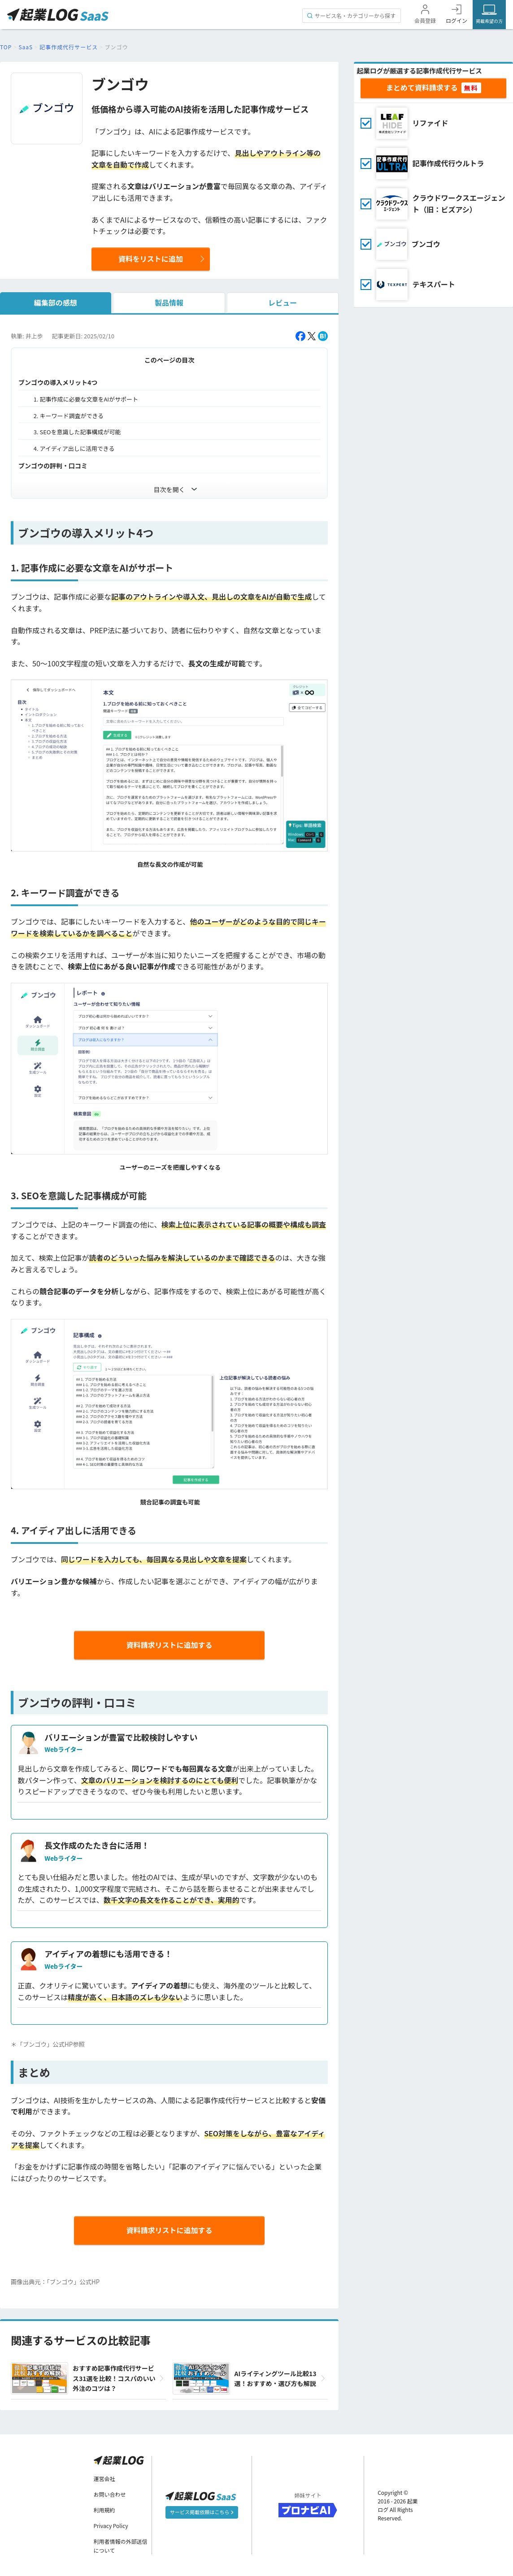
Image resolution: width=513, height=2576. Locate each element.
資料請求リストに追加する (169, 1644)
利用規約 (104, 2510)
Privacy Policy (111, 2525)
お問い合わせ (110, 2494)
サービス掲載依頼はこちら (201, 2511)
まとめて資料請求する (422, 87)
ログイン (456, 20)
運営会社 (104, 2478)
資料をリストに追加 (150, 258)
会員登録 (425, 20)
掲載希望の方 (489, 20)
